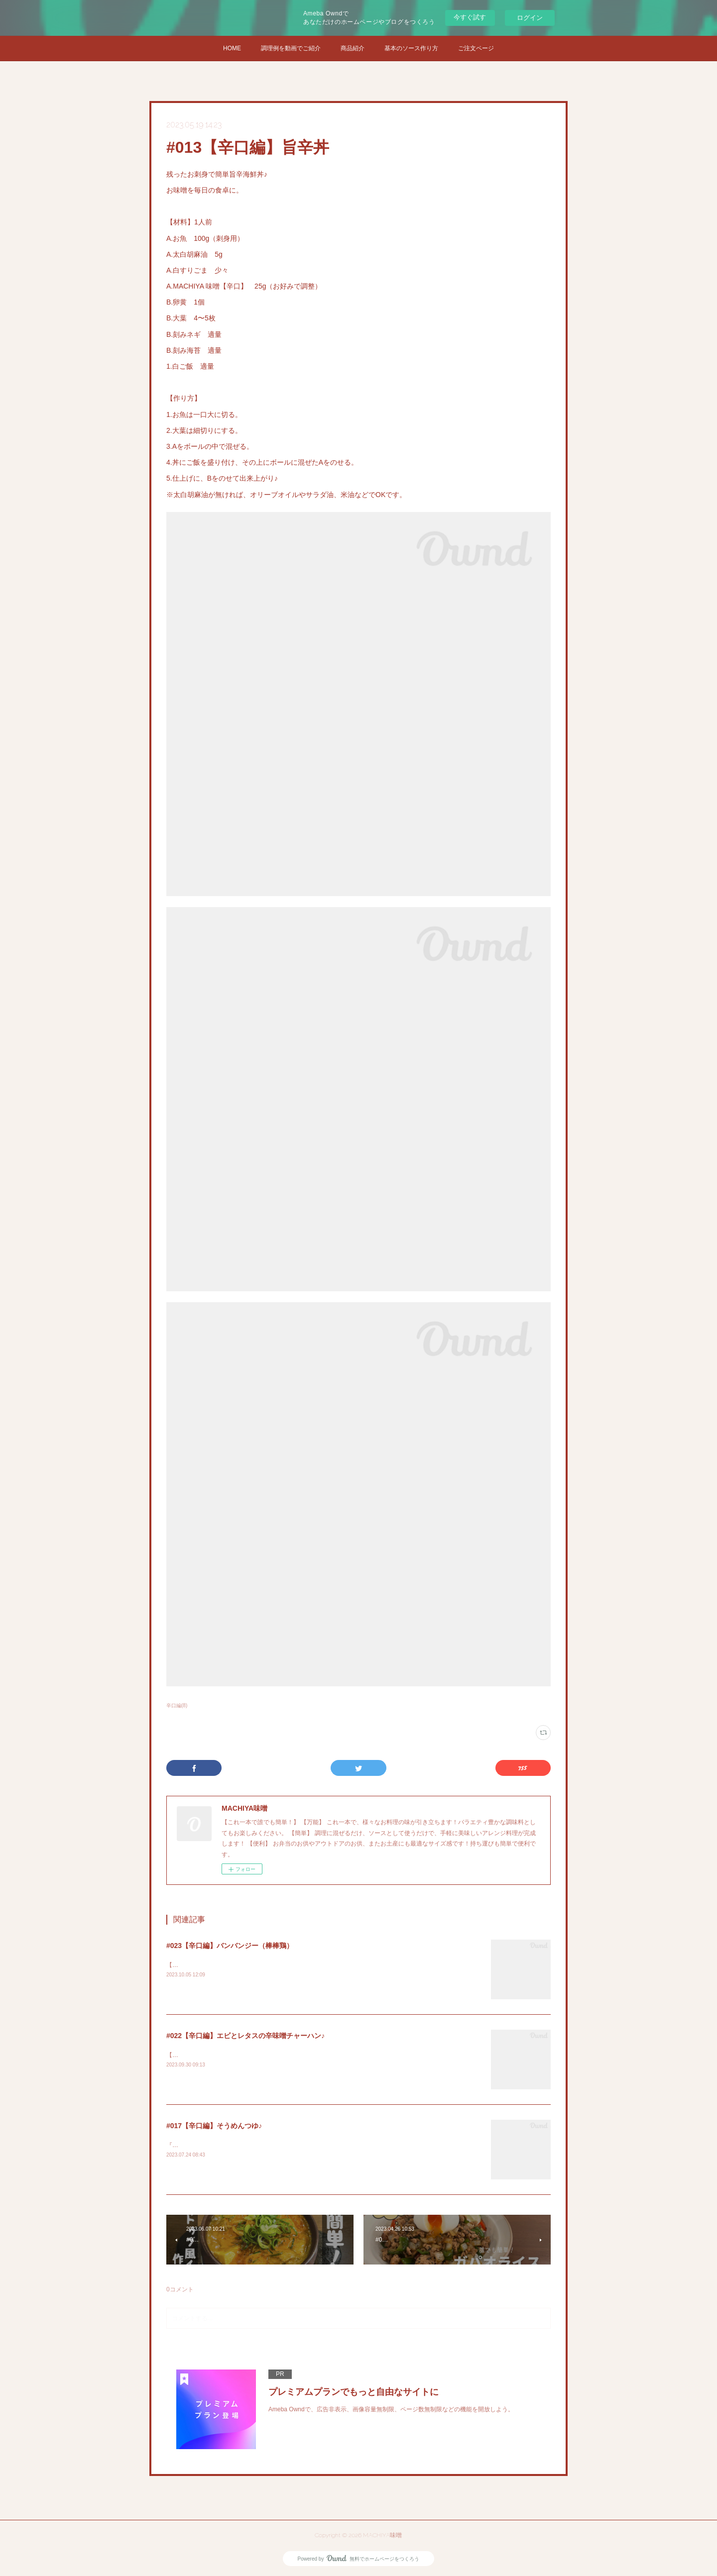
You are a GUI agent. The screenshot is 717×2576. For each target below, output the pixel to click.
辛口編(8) (176, 1705)
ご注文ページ (476, 48)
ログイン (530, 17)
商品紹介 (352, 48)
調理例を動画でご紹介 (291, 48)
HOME (232, 48)
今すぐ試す (470, 17)
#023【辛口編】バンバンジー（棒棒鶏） (229, 1946)
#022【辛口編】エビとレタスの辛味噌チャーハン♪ (245, 2036)
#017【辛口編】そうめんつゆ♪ (214, 2126)
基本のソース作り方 (411, 48)
